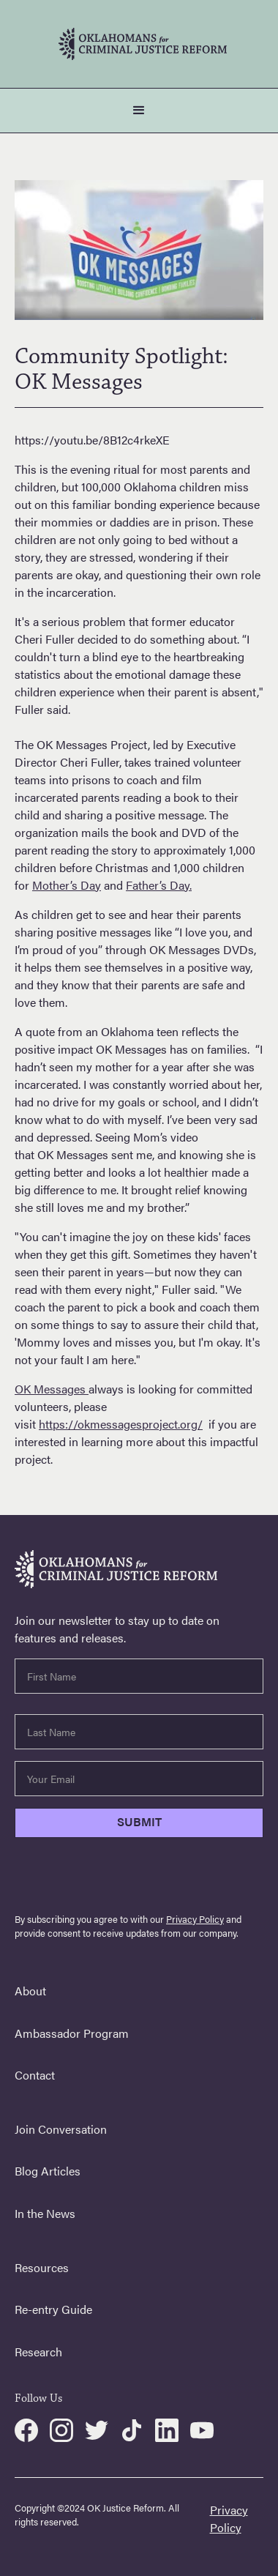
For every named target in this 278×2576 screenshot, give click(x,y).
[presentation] (126, 1878)
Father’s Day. (159, 884)
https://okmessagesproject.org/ (121, 1423)
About (30, 1990)
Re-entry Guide (53, 2309)
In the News (45, 2213)
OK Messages (52, 1388)
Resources (42, 2267)
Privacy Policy (195, 1919)
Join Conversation (61, 2129)
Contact (35, 2074)
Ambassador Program (72, 2033)
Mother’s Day (66, 884)
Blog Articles (47, 2170)
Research (38, 2351)
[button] (139, 111)
